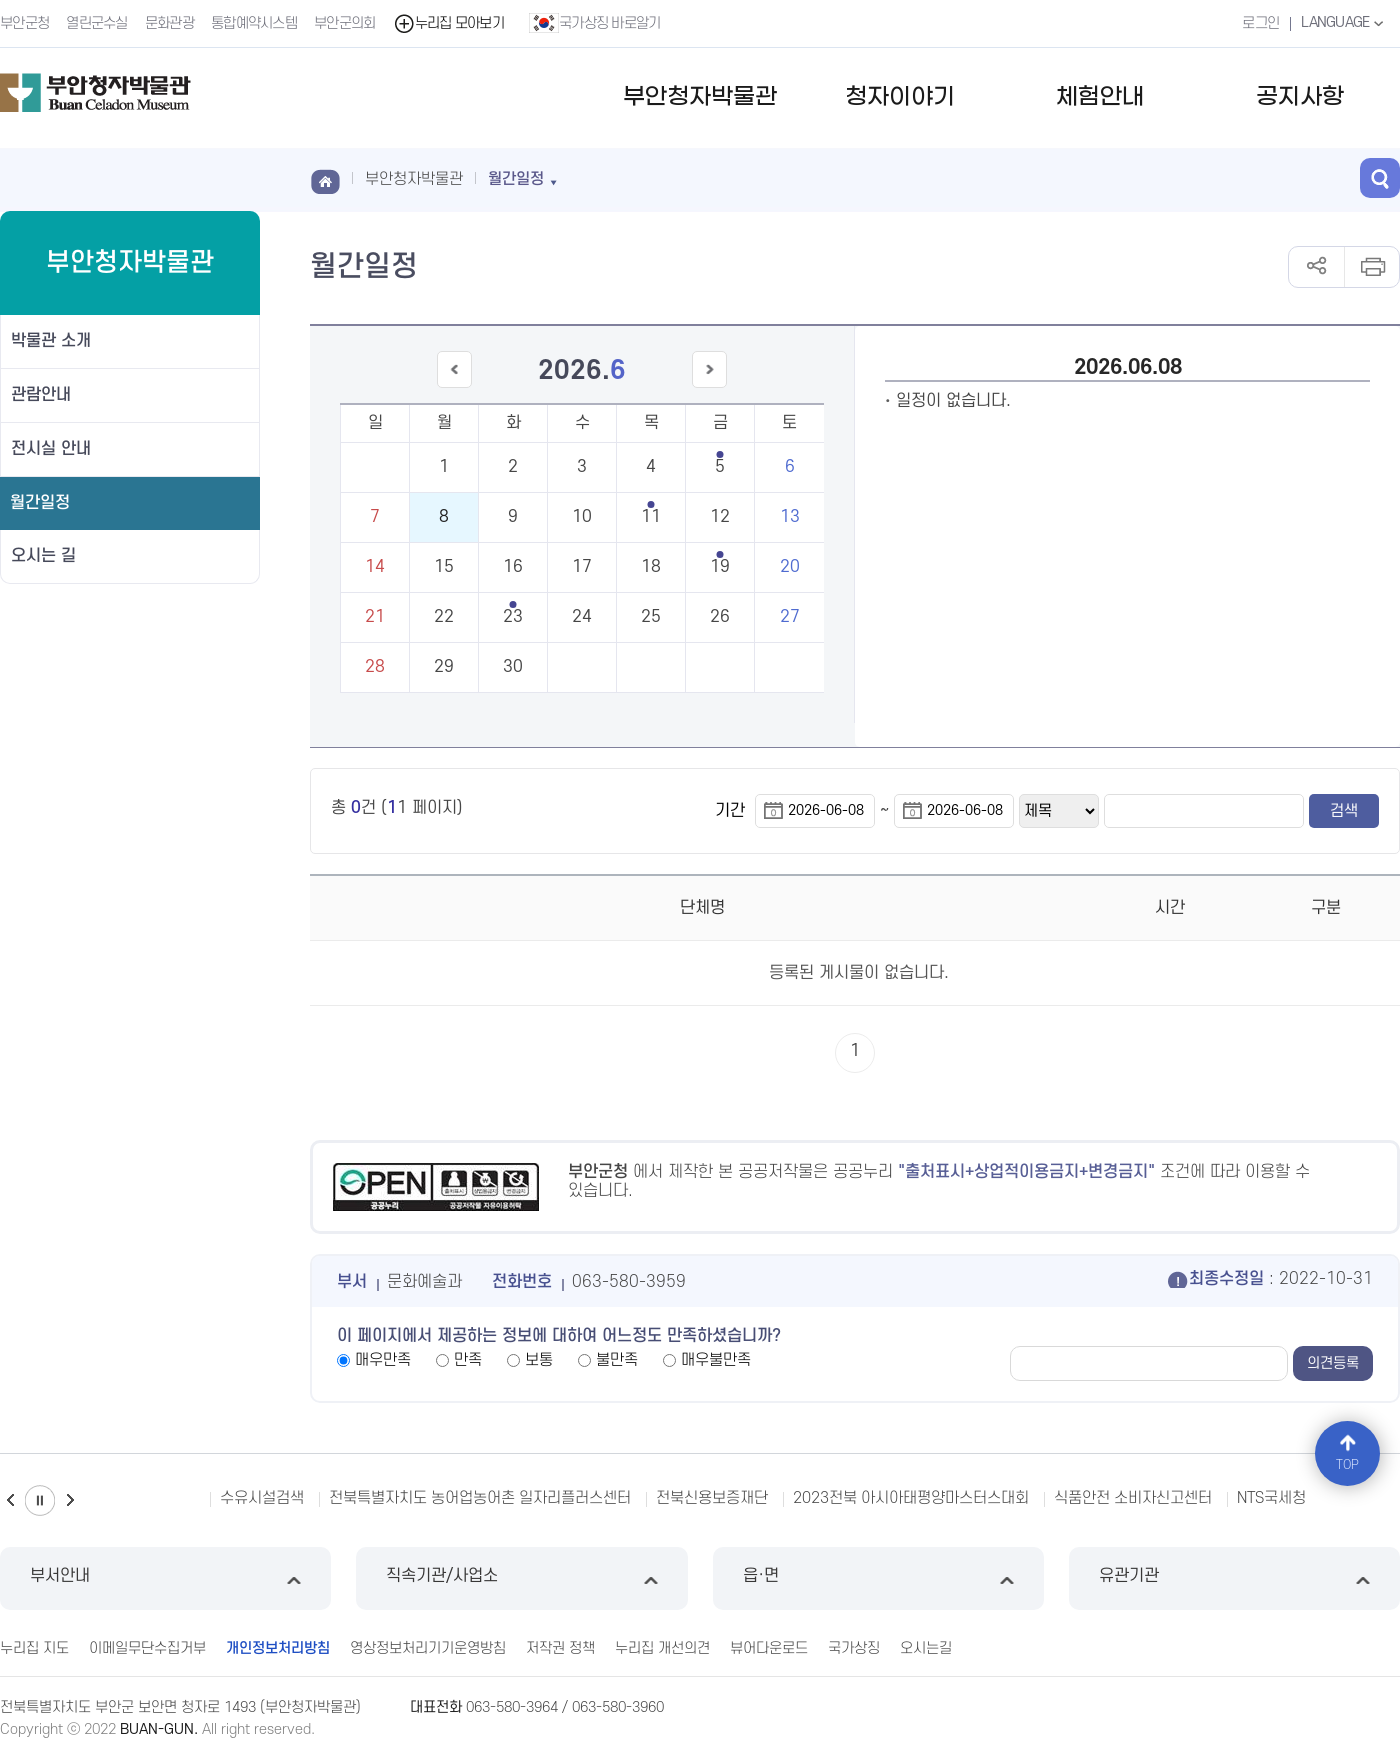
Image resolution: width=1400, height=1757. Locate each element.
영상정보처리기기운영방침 (428, 1648)
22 (444, 617)
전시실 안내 (51, 449)
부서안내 (165, 1578)
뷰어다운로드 (769, 1648)
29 (444, 667)
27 (790, 617)
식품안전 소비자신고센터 (1133, 1498)
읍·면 (878, 1578)
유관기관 (1234, 1578)
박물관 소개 (51, 341)
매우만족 (383, 1360)
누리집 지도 (34, 1648)
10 (582, 517)
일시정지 (40, 1500)
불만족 (617, 1360)
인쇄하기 (1371, 267)
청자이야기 (900, 97)
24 (582, 617)
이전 (10, 1500)
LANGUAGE (1344, 23)
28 (375, 667)
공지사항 (1300, 97)
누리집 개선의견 (662, 1648)
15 (444, 567)
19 (720, 567)
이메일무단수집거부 (147, 1648)
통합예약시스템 (254, 23)
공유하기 (1316, 267)
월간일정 (40, 503)
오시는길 (926, 1648)
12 (720, 517)
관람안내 (41, 395)
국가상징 (854, 1648)
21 (375, 617)
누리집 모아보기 (448, 23)
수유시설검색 (262, 1498)
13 (790, 517)
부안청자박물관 (700, 97)
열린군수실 (97, 23)
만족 (468, 1360)
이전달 (454, 387)
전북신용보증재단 (712, 1498)
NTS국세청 (1271, 1498)
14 (375, 567)
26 (720, 617)
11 (651, 517)
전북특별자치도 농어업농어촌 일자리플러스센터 (480, 1498)
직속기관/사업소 (521, 1578)
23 (513, 617)
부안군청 (24, 23)
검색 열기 (1380, 178)
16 (513, 567)
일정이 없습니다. (953, 401)
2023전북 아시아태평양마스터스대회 (911, 1498)
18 (651, 567)
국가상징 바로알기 (595, 23)
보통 (539, 1360)
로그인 (1260, 23)
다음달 (710, 387)
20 (790, 567)
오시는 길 (43, 556)
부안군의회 (345, 23)
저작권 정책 (560, 1648)
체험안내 (1100, 97)
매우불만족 (716, 1360)
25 (651, 617)
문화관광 (169, 23)
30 (513, 667)
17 (582, 567)
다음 (70, 1500)
